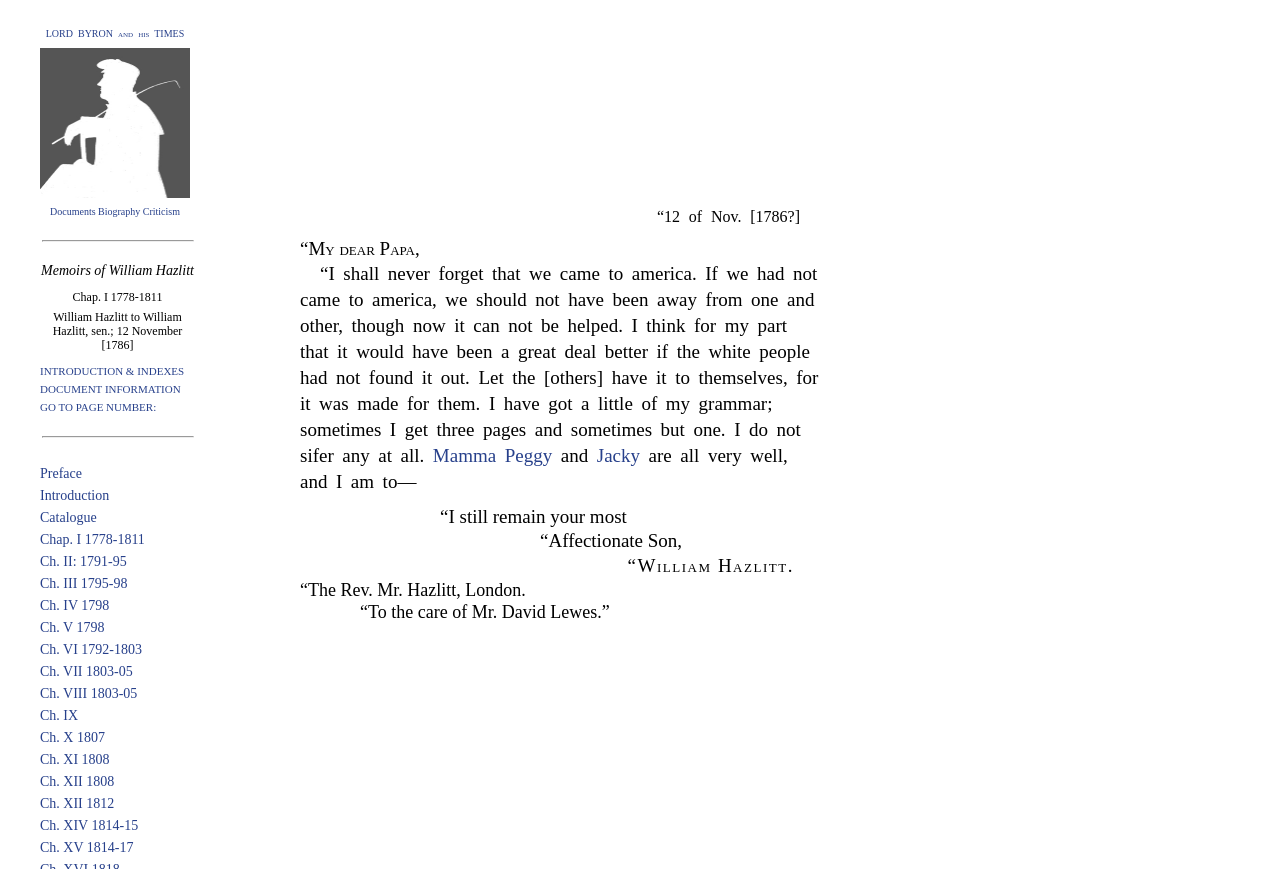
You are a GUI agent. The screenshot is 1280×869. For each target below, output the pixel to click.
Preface (61, 473)
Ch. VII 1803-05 (86, 671)
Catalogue (68, 517)
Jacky (618, 455)
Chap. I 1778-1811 (92, 539)
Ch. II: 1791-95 (83, 561)
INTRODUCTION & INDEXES (112, 371)
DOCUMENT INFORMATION (110, 389)
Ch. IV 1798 (74, 605)
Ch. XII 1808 (77, 781)
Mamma (464, 455)
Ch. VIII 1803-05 (88, 693)
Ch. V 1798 (72, 627)
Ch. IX (59, 715)
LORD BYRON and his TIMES (115, 33)
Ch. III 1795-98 (84, 583)
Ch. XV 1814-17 (86, 847)
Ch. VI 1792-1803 (91, 649)
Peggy (529, 455)
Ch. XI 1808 (75, 759)
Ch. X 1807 (72, 737)
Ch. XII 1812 (77, 803)
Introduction (74, 495)
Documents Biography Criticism (115, 211)
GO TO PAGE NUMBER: (98, 407)
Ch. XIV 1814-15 (89, 825)
